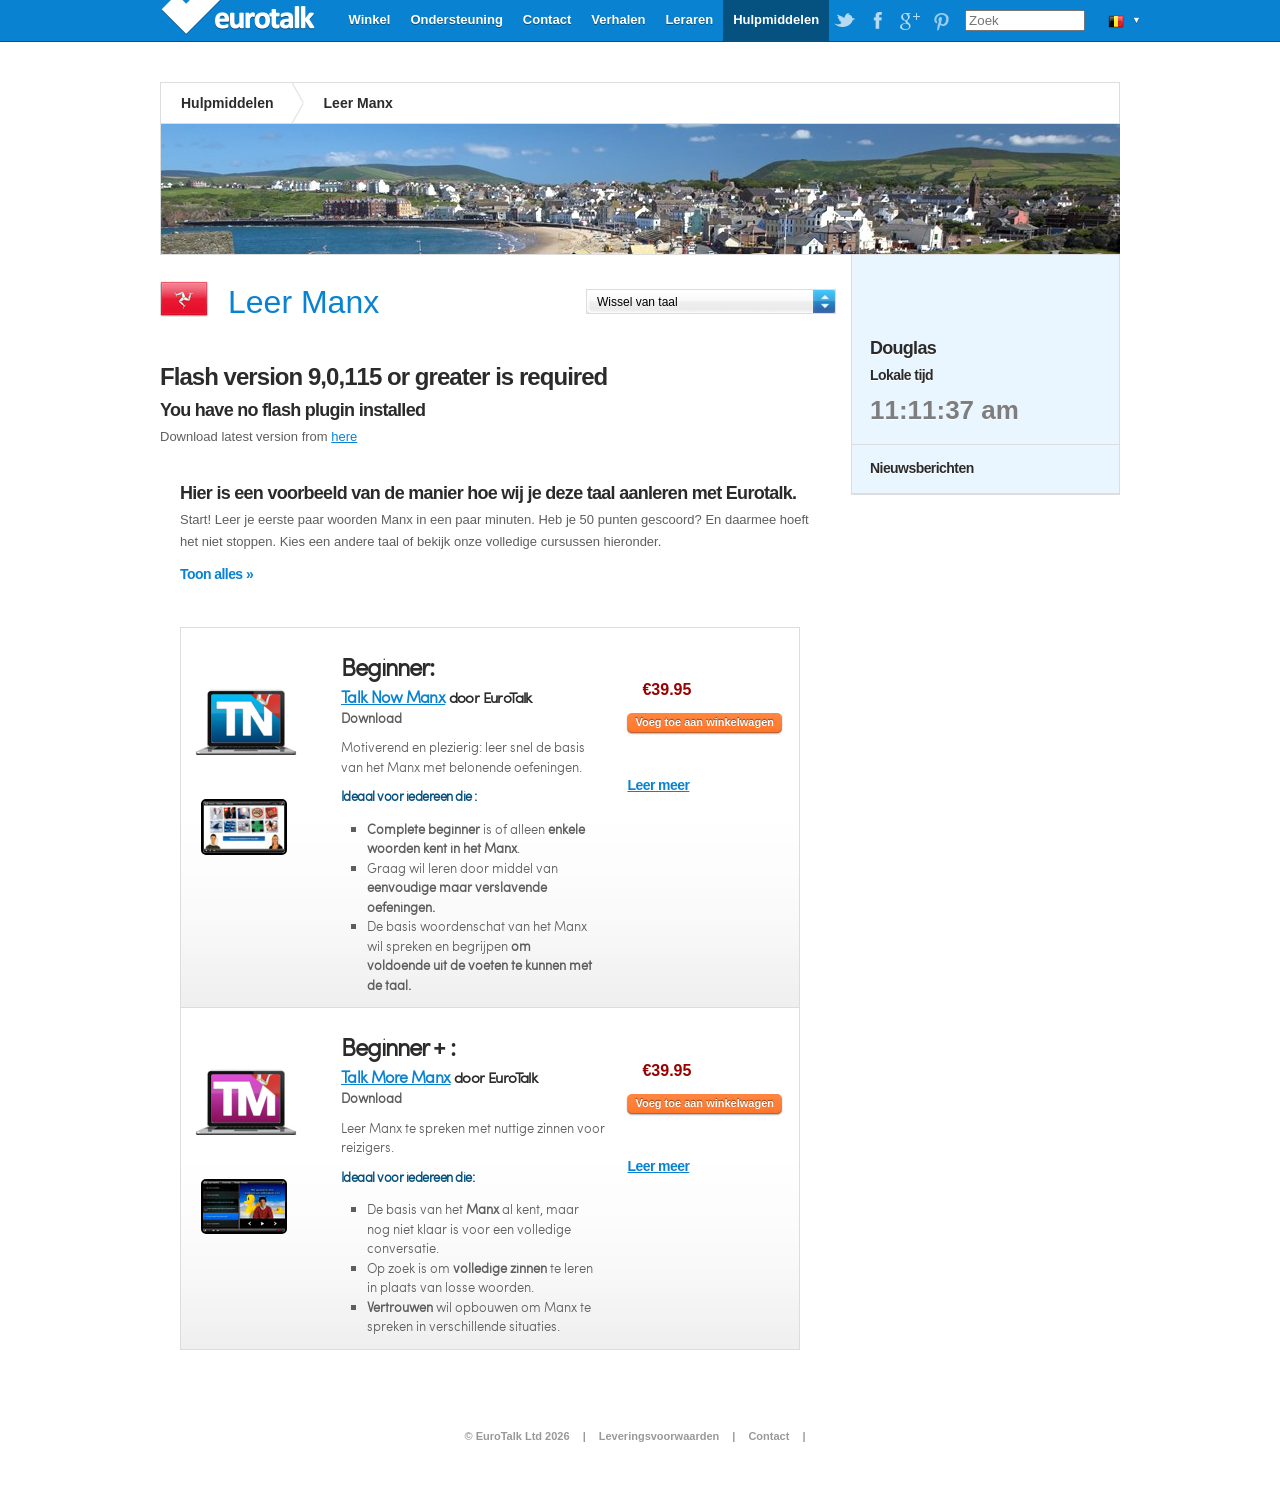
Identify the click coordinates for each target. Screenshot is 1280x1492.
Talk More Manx (396, 1076)
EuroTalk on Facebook (877, 21)
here (344, 436)
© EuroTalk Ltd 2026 (516, 1436)
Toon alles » (216, 574)
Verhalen (618, 19)
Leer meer (658, 785)
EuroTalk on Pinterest (941, 21)
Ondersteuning (456, 19)
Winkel (370, 19)
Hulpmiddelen (776, 19)
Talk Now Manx (393, 696)
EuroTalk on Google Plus (909, 21)
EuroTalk (240, 20)
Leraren (689, 19)
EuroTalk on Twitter (845, 21)
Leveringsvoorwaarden (659, 1436)
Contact (547, 19)
